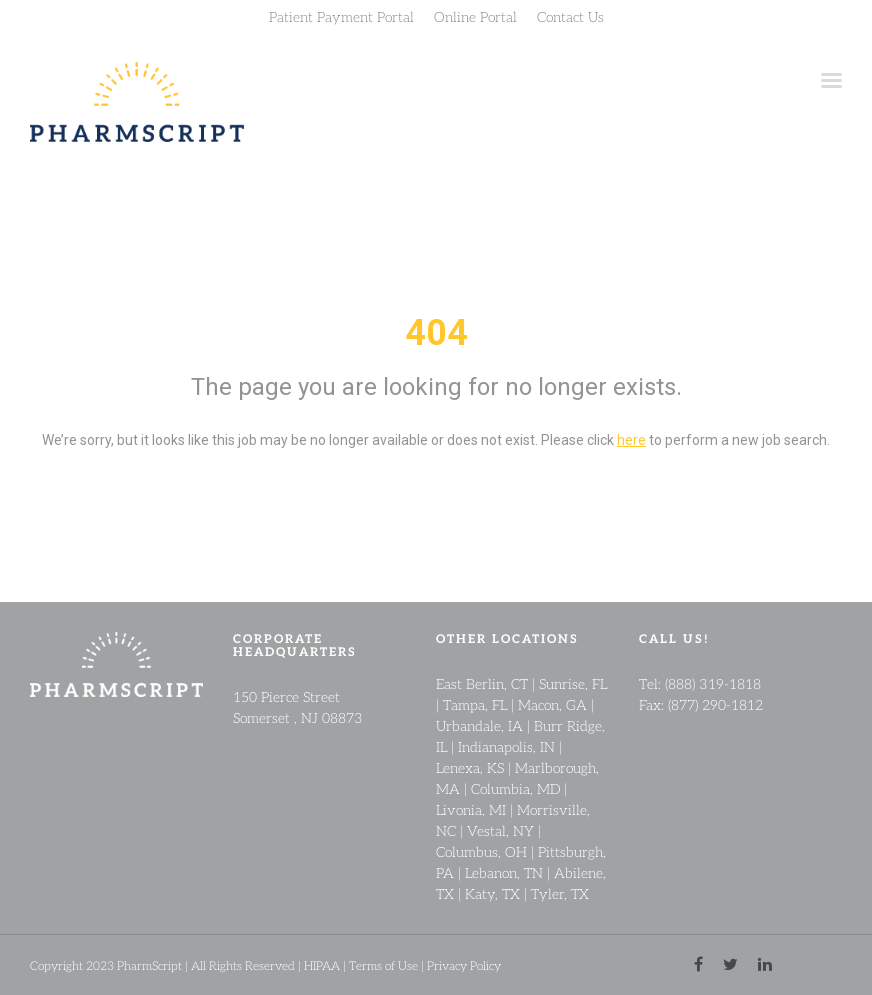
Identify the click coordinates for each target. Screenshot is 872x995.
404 (436, 333)
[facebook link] (698, 964)
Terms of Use (383, 965)
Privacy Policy (464, 965)
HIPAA (322, 965)
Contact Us (570, 16)
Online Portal (475, 16)
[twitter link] (730, 964)
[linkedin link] (765, 964)
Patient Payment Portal (341, 16)
